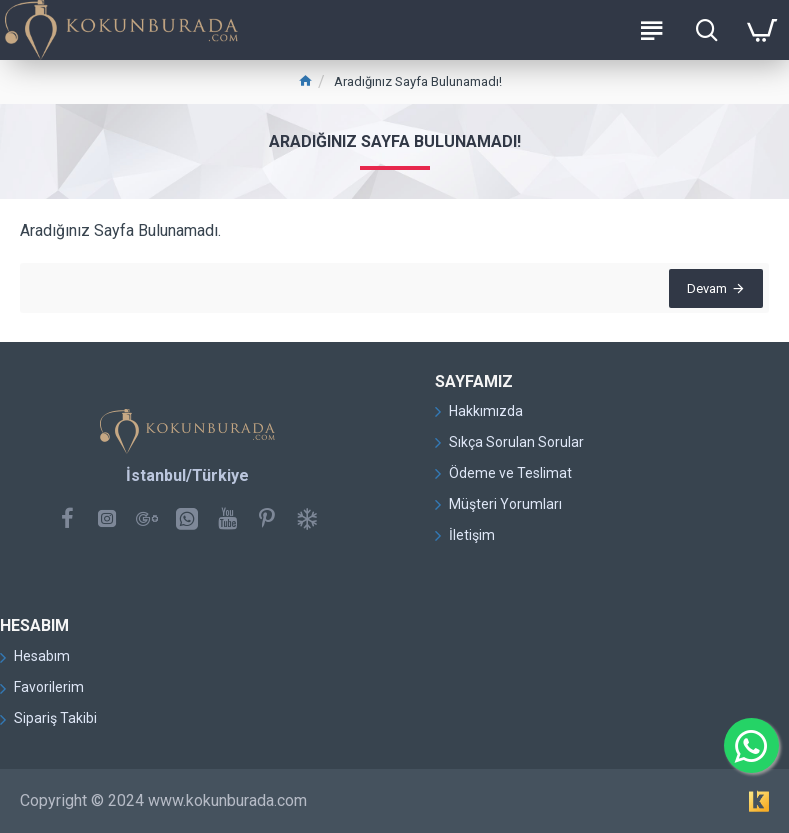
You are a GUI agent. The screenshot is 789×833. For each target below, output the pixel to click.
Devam (703, 292)
